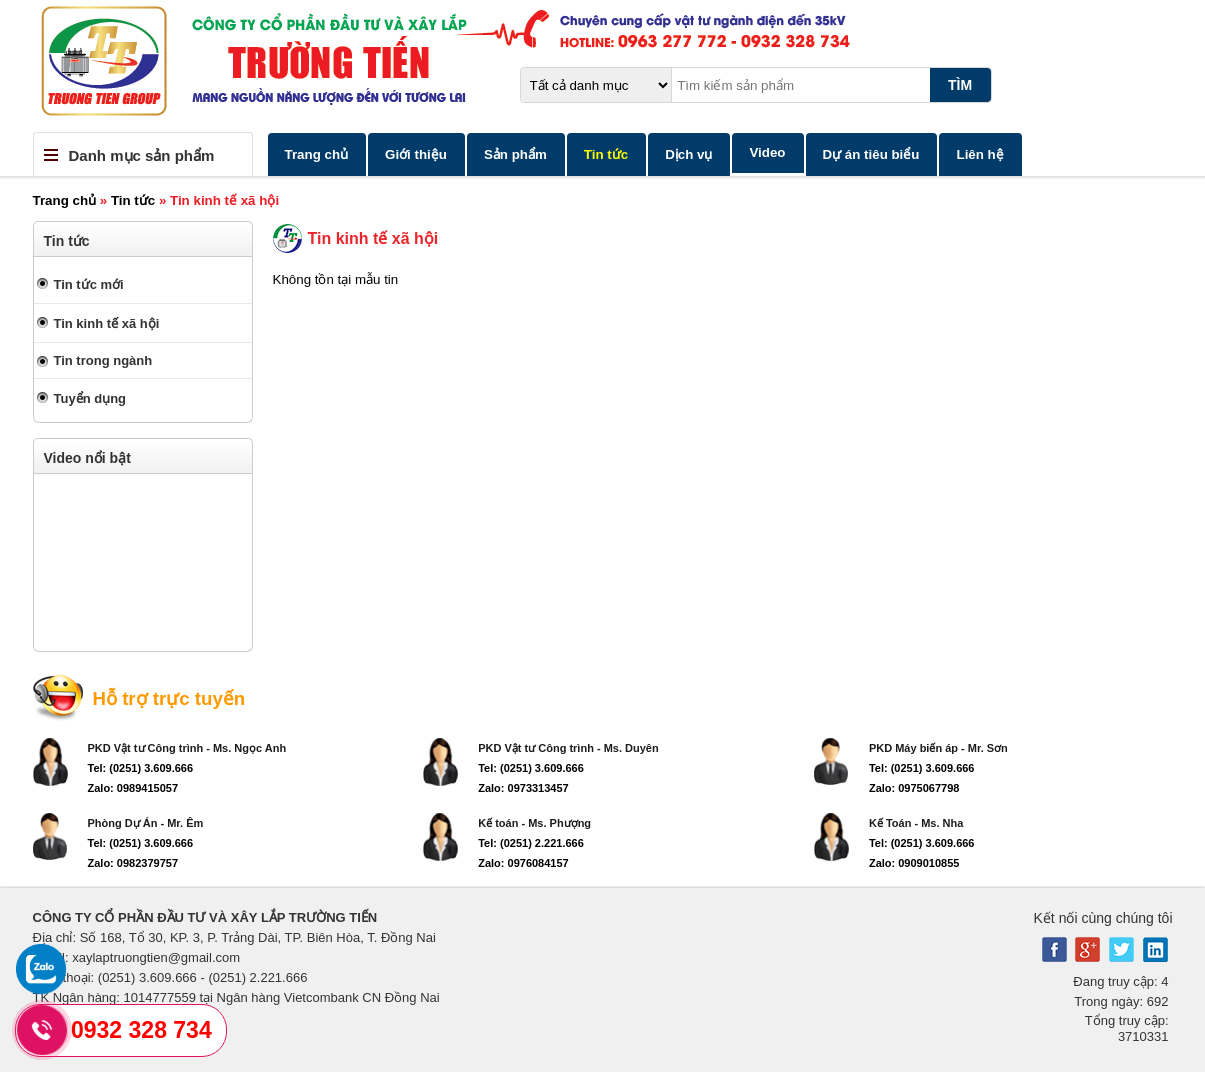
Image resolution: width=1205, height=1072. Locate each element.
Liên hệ (979, 154)
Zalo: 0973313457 (523, 788)
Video (767, 152)
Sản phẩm (515, 154)
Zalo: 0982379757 (133, 863)
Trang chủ (317, 154)
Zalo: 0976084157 (523, 863)
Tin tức (606, 154)
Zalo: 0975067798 (914, 788)
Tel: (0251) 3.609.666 (141, 768)
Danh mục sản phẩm (142, 155)
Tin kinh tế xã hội (107, 323)
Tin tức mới (89, 284)
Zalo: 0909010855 (914, 863)
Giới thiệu (416, 154)
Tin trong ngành (103, 360)
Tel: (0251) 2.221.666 (531, 843)
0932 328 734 (141, 1030)
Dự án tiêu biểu (871, 154)
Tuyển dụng (90, 398)
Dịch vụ (688, 154)
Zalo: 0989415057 (133, 788)
